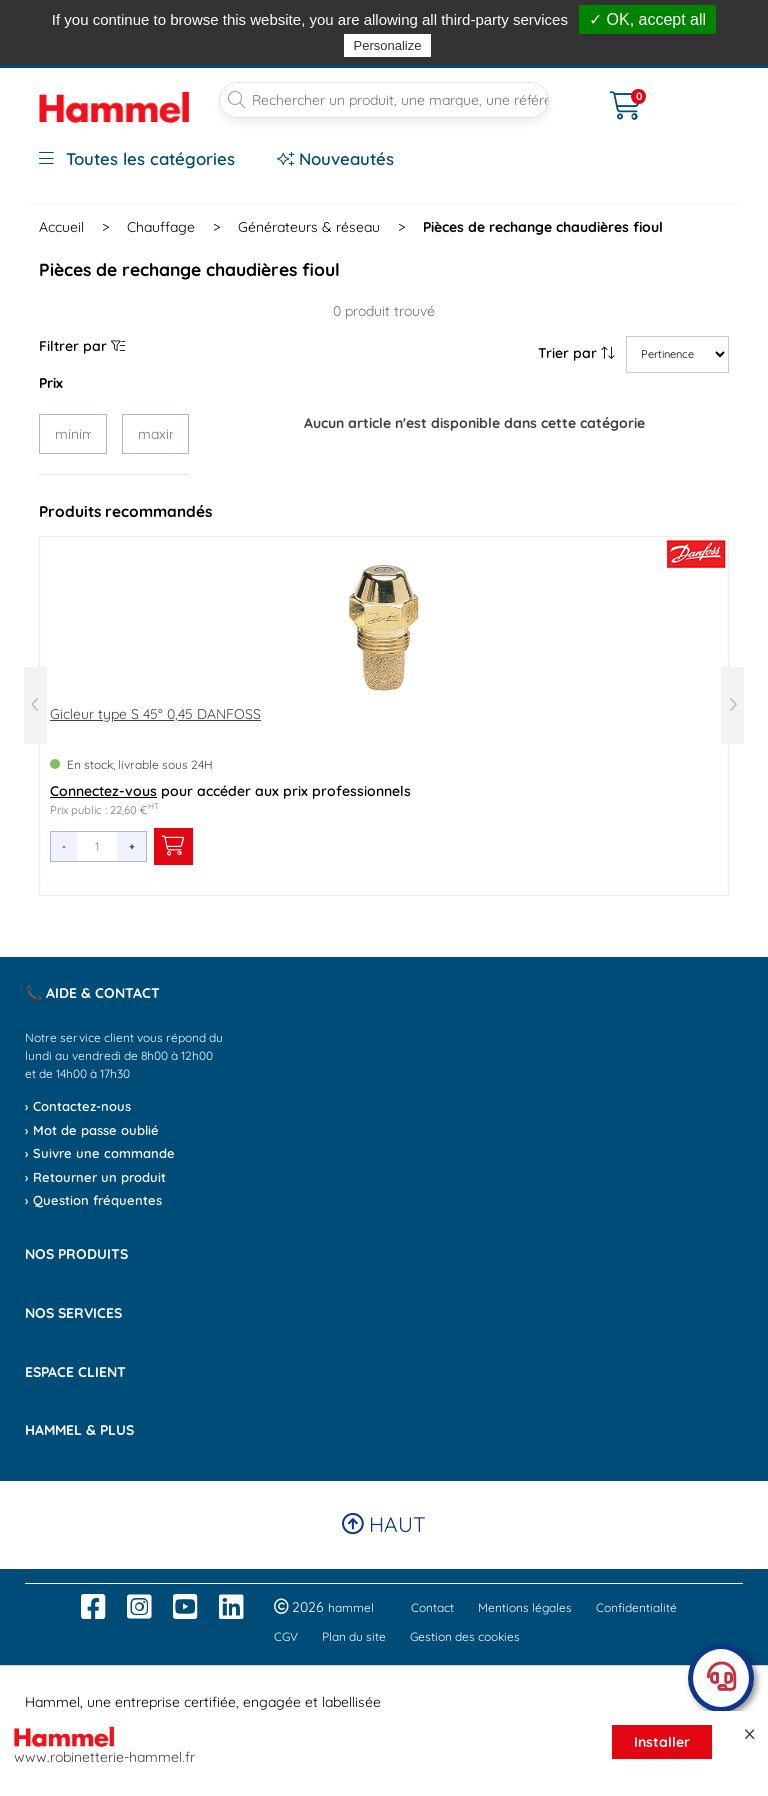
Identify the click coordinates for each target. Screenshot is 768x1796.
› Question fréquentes (93, 1200)
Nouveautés (335, 158)
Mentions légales (525, 1607)
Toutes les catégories (137, 158)
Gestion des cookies (465, 1636)
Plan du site (354, 1636)
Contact (432, 1607)
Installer (662, 1742)
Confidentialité (636, 1607)
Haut (384, 1524)
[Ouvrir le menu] (580, 93)
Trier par (576, 353)
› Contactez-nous (78, 1106)
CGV (286, 1636)
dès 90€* (655, 12)
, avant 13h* (484, 12)
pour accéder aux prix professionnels (230, 791)
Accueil (61, 227)
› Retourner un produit (95, 1177)
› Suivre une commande (100, 1153)
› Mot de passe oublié (92, 1130)
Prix (51, 383)
